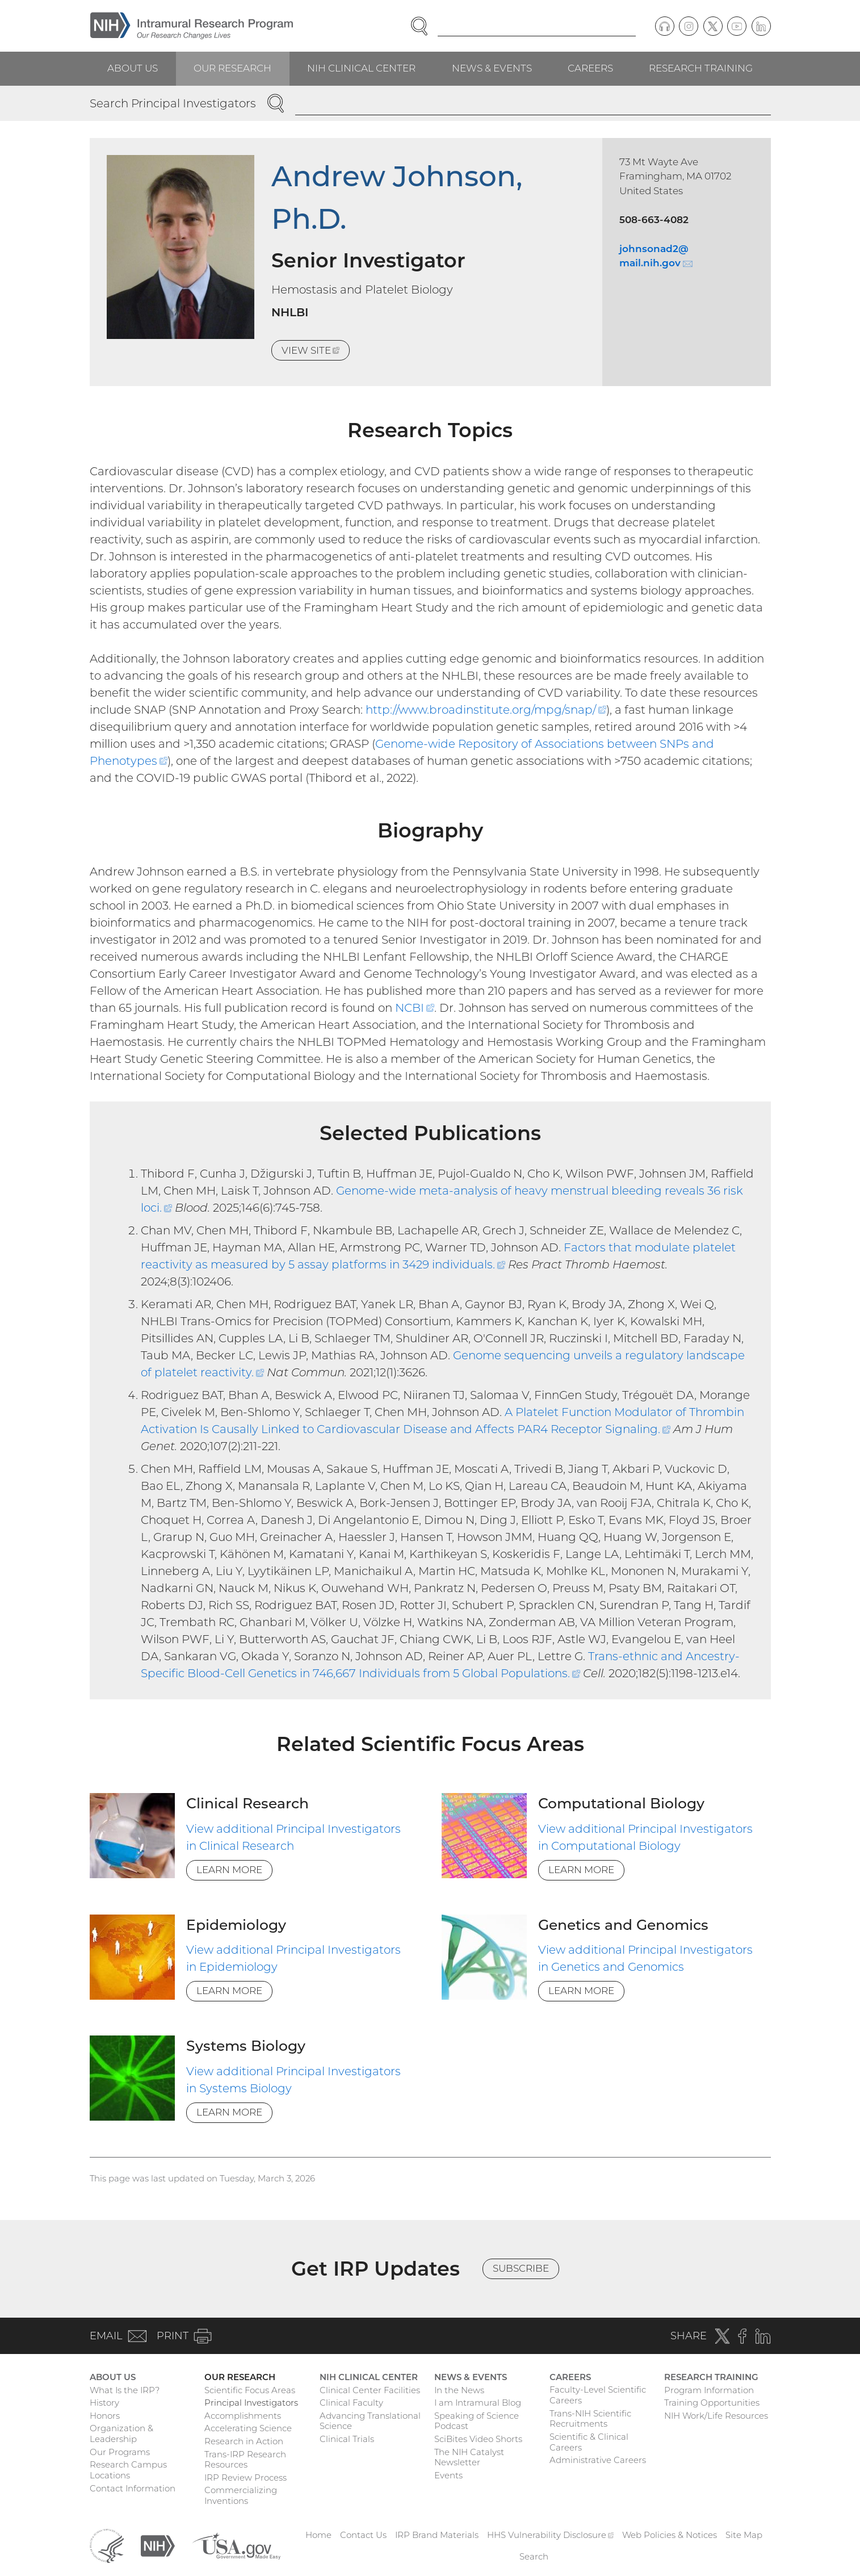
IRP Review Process (245, 2477)
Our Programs (120, 2452)
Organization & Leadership (121, 2433)
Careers (590, 68)
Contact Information (132, 2488)
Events (448, 2475)
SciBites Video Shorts (478, 2438)
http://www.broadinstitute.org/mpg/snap (486, 710)
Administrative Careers (597, 2459)
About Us (132, 68)
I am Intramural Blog (477, 2402)
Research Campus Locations (128, 2470)
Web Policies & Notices (669, 2534)
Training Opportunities (712, 2402)
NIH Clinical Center (361, 68)
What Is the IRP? (125, 2390)
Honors (105, 2415)
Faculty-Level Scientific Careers (597, 2395)
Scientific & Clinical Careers (588, 2442)
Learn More (229, 1869)
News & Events (492, 68)
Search (533, 2556)
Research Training (701, 68)
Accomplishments (242, 2415)
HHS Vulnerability (550, 2534)
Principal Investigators (251, 2402)
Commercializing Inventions (240, 2495)
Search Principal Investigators (173, 103)
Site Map (743, 2534)
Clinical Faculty (351, 2402)
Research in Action (243, 2441)
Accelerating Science (248, 2428)
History (104, 2402)
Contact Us (363, 2534)
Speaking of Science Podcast (476, 2421)
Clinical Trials (347, 2438)
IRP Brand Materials (437, 2534)
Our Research (232, 68)
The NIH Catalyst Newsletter (469, 2457)
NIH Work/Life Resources (716, 2415)
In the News (459, 2390)
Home (318, 2534)
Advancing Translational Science (370, 2421)
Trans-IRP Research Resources (245, 2459)
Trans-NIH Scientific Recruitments (590, 2419)
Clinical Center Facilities (370, 2390)
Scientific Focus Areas (249, 2390)
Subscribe (521, 2268)
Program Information (709, 2390)
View (316, 352)
